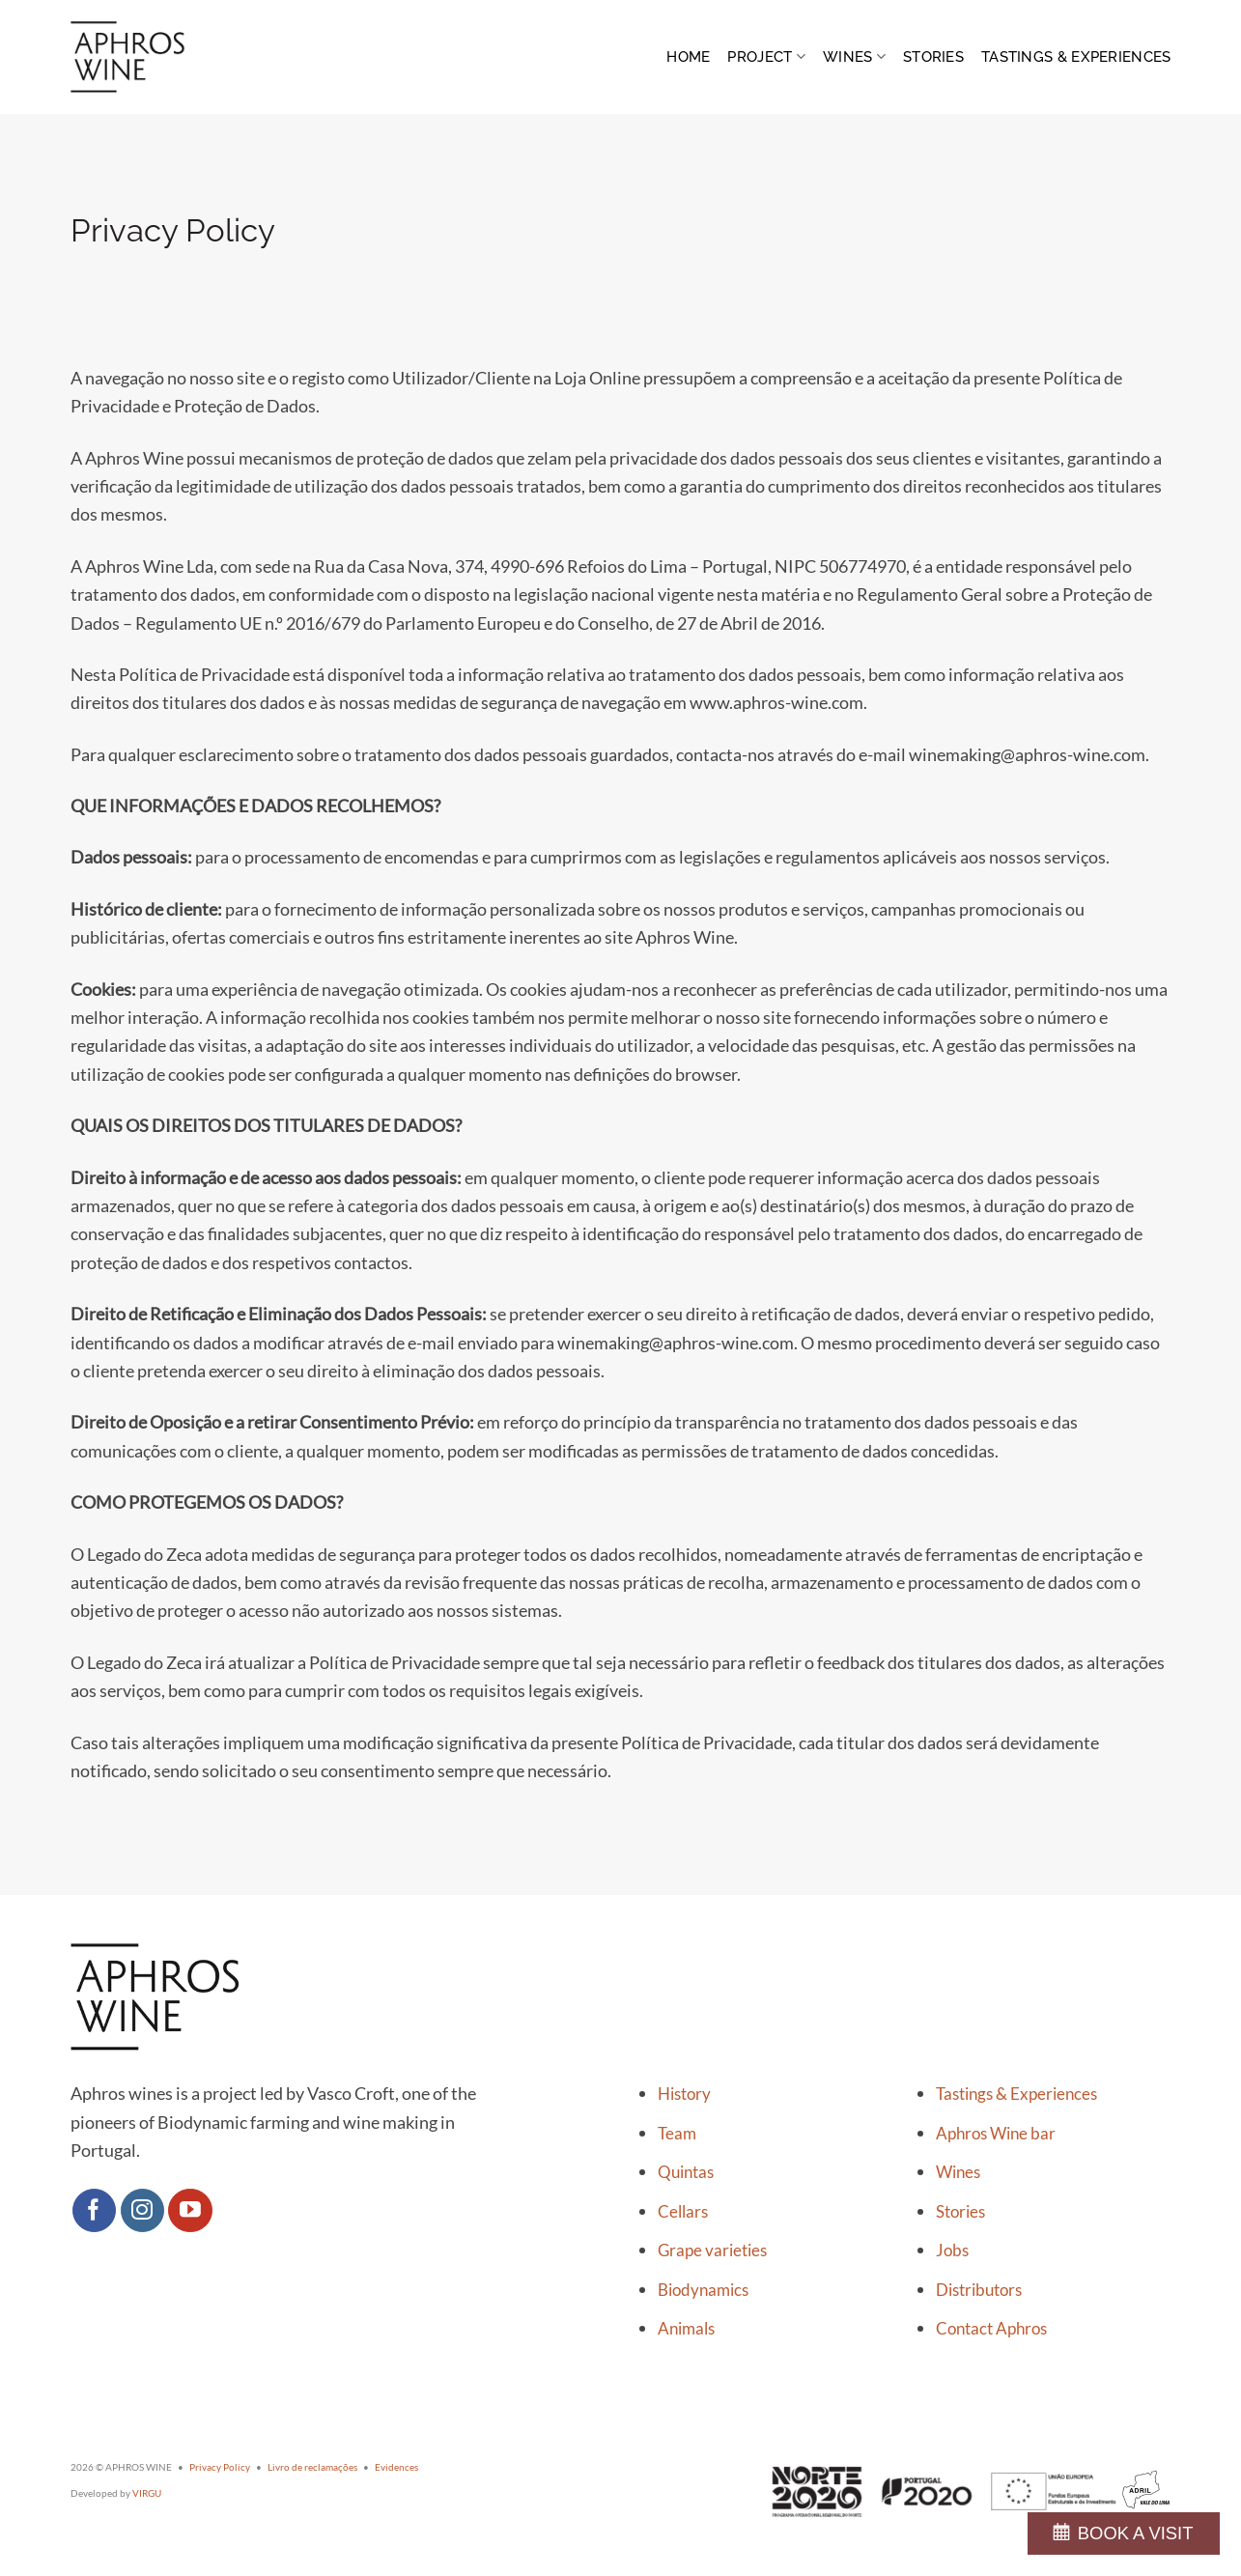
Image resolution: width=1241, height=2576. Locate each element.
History (684, 2094)
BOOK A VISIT (1136, 2533)
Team (677, 2133)
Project (766, 56)
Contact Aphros (991, 2328)
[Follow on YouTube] (190, 2211)
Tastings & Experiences (1075, 56)
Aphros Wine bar (996, 2133)
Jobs (952, 2250)
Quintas (686, 2172)
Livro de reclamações (312, 2467)
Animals (686, 2328)
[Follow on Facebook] (94, 2211)
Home (688, 56)
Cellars (683, 2212)
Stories (933, 56)
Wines (854, 56)
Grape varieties (712, 2250)
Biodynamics (703, 2290)
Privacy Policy (219, 2467)
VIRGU (146, 2493)
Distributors (979, 2290)
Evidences (396, 2467)
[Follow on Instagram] (143, 2211)
